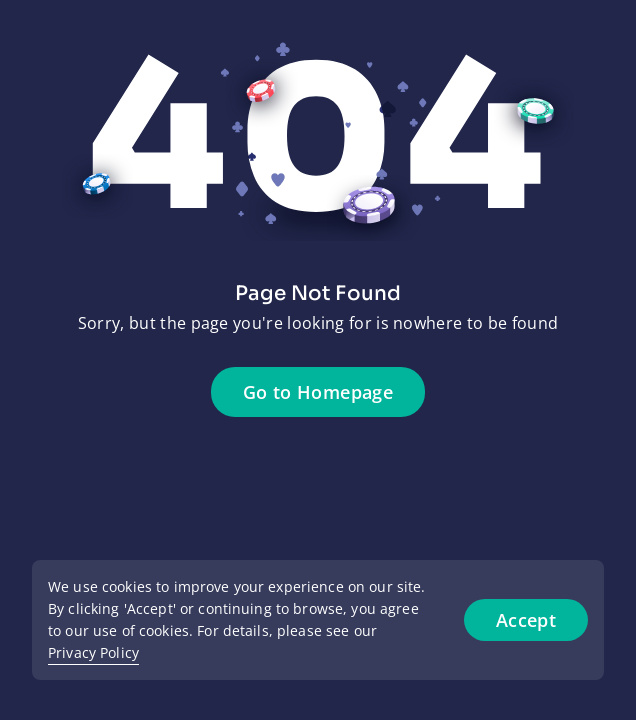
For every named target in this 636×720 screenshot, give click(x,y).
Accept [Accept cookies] (526, 620)
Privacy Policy (93, 652)
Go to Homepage (318, 392)
